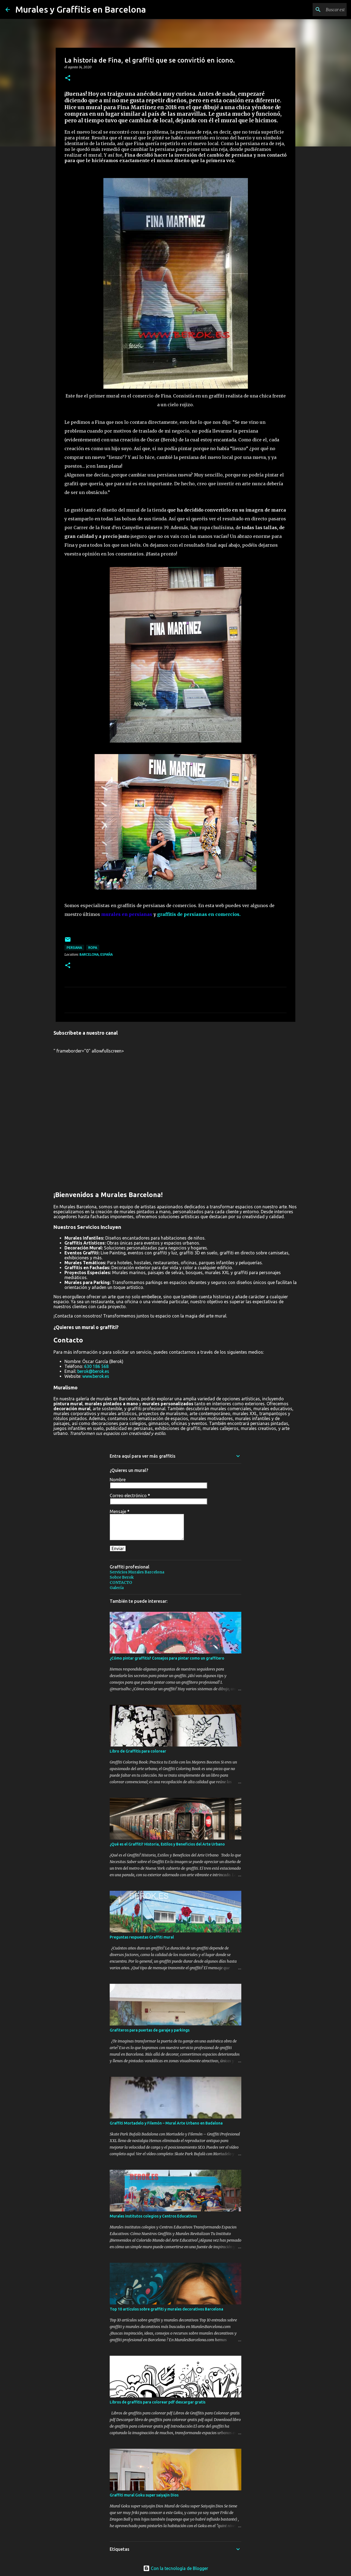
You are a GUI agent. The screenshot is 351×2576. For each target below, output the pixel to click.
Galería (117, 1587)
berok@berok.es (93, 1371)
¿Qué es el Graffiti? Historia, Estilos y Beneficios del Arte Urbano (167, 1844)
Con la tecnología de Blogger (175, 2568)
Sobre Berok (122, 1577)
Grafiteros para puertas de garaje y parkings (149, 2030)
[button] (67, 78)
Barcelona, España (96, 954)
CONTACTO (121, 1582)
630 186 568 (96, 1366)
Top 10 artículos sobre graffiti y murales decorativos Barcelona (166, 2309)
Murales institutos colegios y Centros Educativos (153, 2216)
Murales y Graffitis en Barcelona (80, 9)
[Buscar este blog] (318, 9)
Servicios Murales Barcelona (137, 1572)
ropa (92, 947)
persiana (74, 947)
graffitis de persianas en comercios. (198, 914)
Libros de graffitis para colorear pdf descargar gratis (157, 2402)
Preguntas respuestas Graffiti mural (142, 1937)
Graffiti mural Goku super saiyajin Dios (144, 2495)
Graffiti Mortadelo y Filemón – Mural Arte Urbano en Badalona (166, 2123)
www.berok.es (95, 1376)
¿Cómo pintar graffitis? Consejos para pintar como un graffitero (167, 1658)
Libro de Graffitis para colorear (138, 1751)
